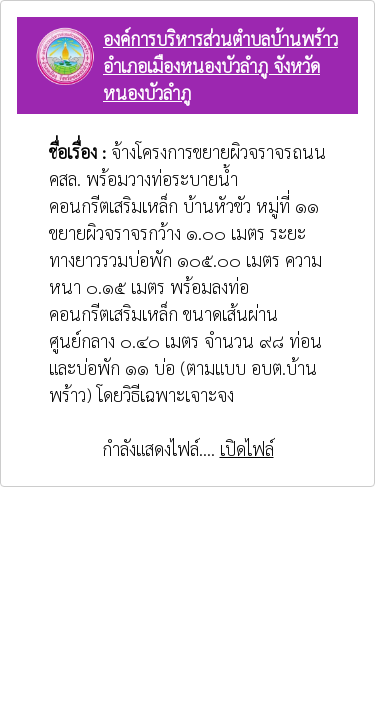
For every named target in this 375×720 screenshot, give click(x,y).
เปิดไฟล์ (247, 448)
